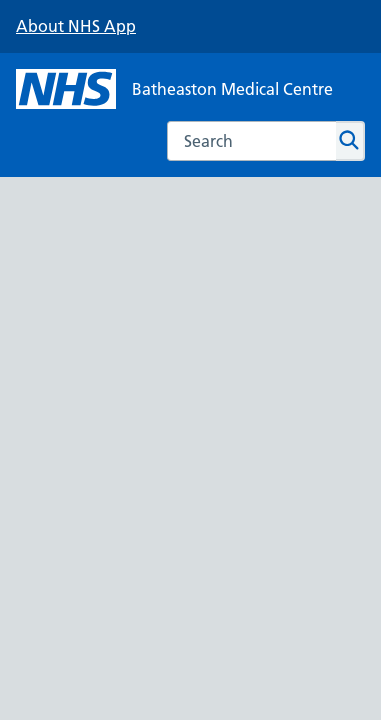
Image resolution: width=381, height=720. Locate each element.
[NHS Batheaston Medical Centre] (174, 89)
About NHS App (76, 26)
